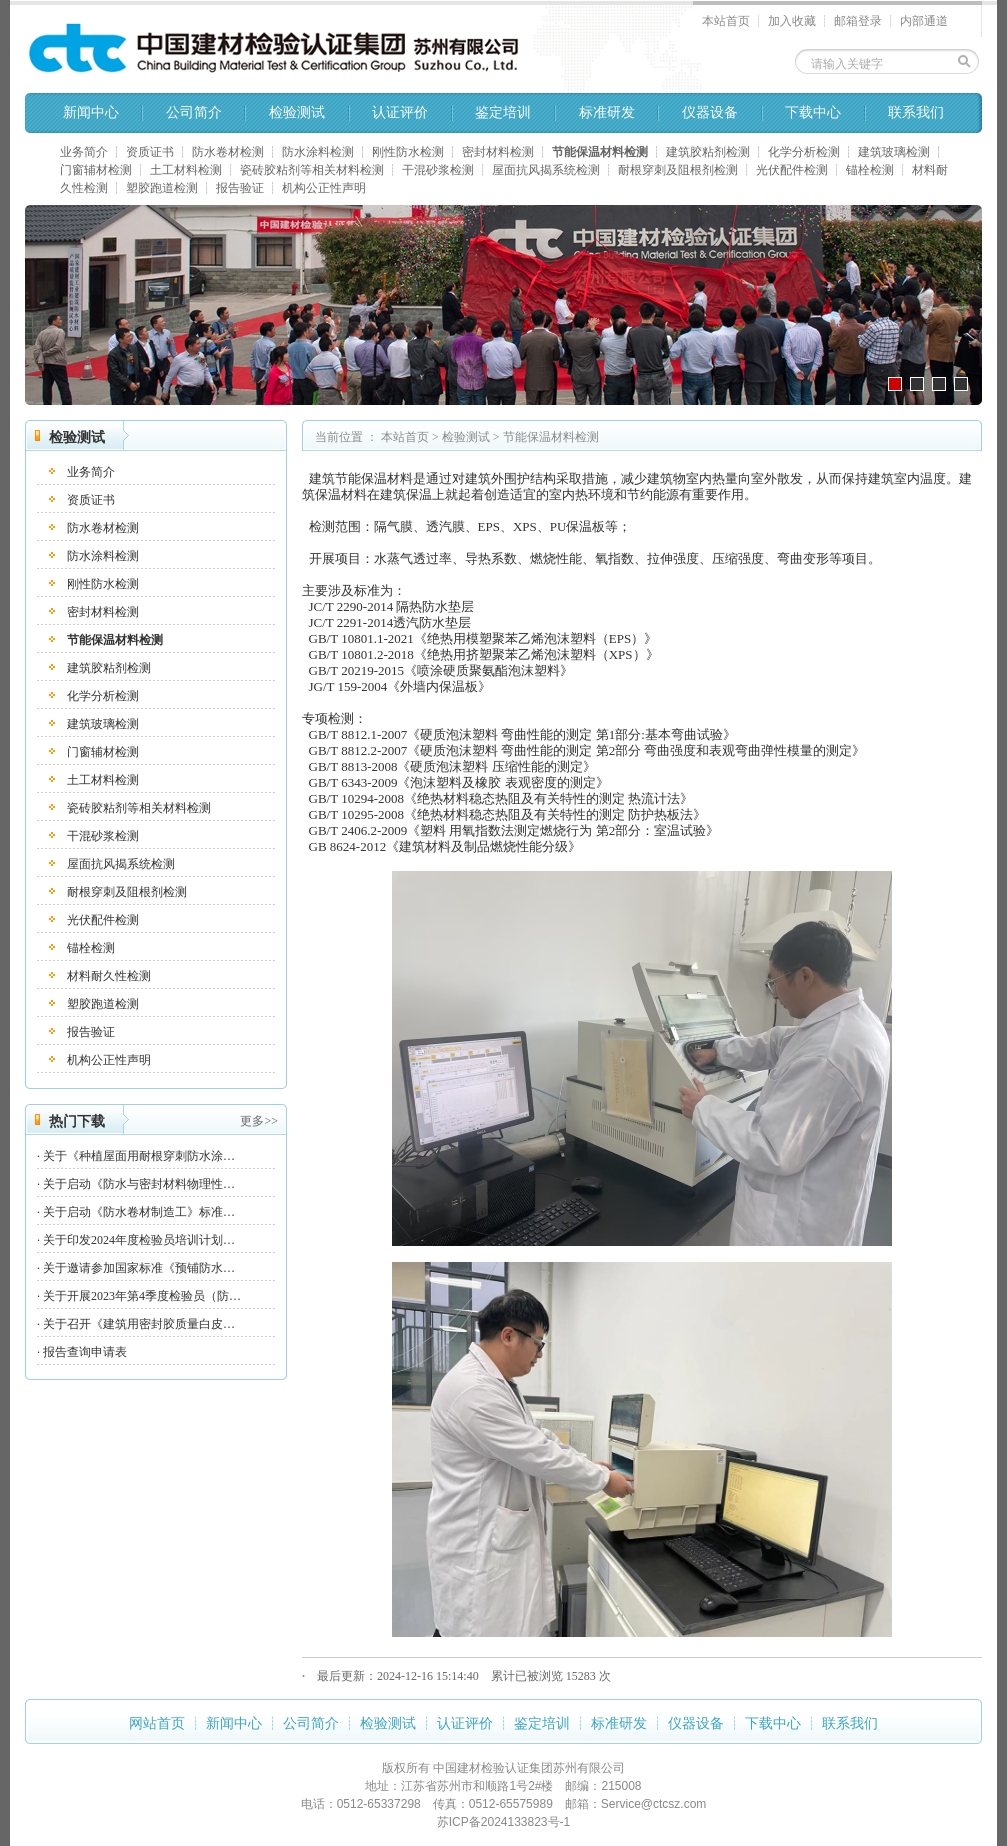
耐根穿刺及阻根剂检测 (678, 170)
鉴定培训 (503, 112)
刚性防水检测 (408, 152)
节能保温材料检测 (600, 152)
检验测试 (297, 112)
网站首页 (157, 1723)
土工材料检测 (186, 170)
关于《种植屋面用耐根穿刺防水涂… (139, 1156)
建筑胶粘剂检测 (708, 152)
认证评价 (400, 112)
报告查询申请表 (85, 1352)
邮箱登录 (858, 21)
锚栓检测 (870, 170)
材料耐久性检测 (109, 976)
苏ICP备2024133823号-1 (503, 1822)
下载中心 (813, 112)
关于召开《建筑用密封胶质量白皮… (139, 1324)
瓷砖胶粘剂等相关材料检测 (312, 170)
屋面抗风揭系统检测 (546, 170)
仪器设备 (710, 112)
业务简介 (84, 152)
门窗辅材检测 (96, 170)
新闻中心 (91, 112)
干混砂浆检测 (438, 170)
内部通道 (924, 21)
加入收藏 (792, 21)
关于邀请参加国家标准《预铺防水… (139, 1268)
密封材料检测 (498, 152)
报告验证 (240, 188)
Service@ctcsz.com (654, 1804)
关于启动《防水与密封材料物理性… (139, 1184)
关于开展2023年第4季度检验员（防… (142, 1296)
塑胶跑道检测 (162, 188)
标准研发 (607, 112)
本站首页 (726, 21)
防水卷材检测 (228, 152)
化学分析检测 (804, 152)
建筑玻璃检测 (894, 152)
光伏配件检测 (792, 170)
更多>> (259, 1121)
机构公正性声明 (324, 188)
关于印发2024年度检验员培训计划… (139, 1240)
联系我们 (916, 112)
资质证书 (150, 152)
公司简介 (194, 112)
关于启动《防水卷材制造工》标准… (139, 1212)
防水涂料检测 (318, 152)
